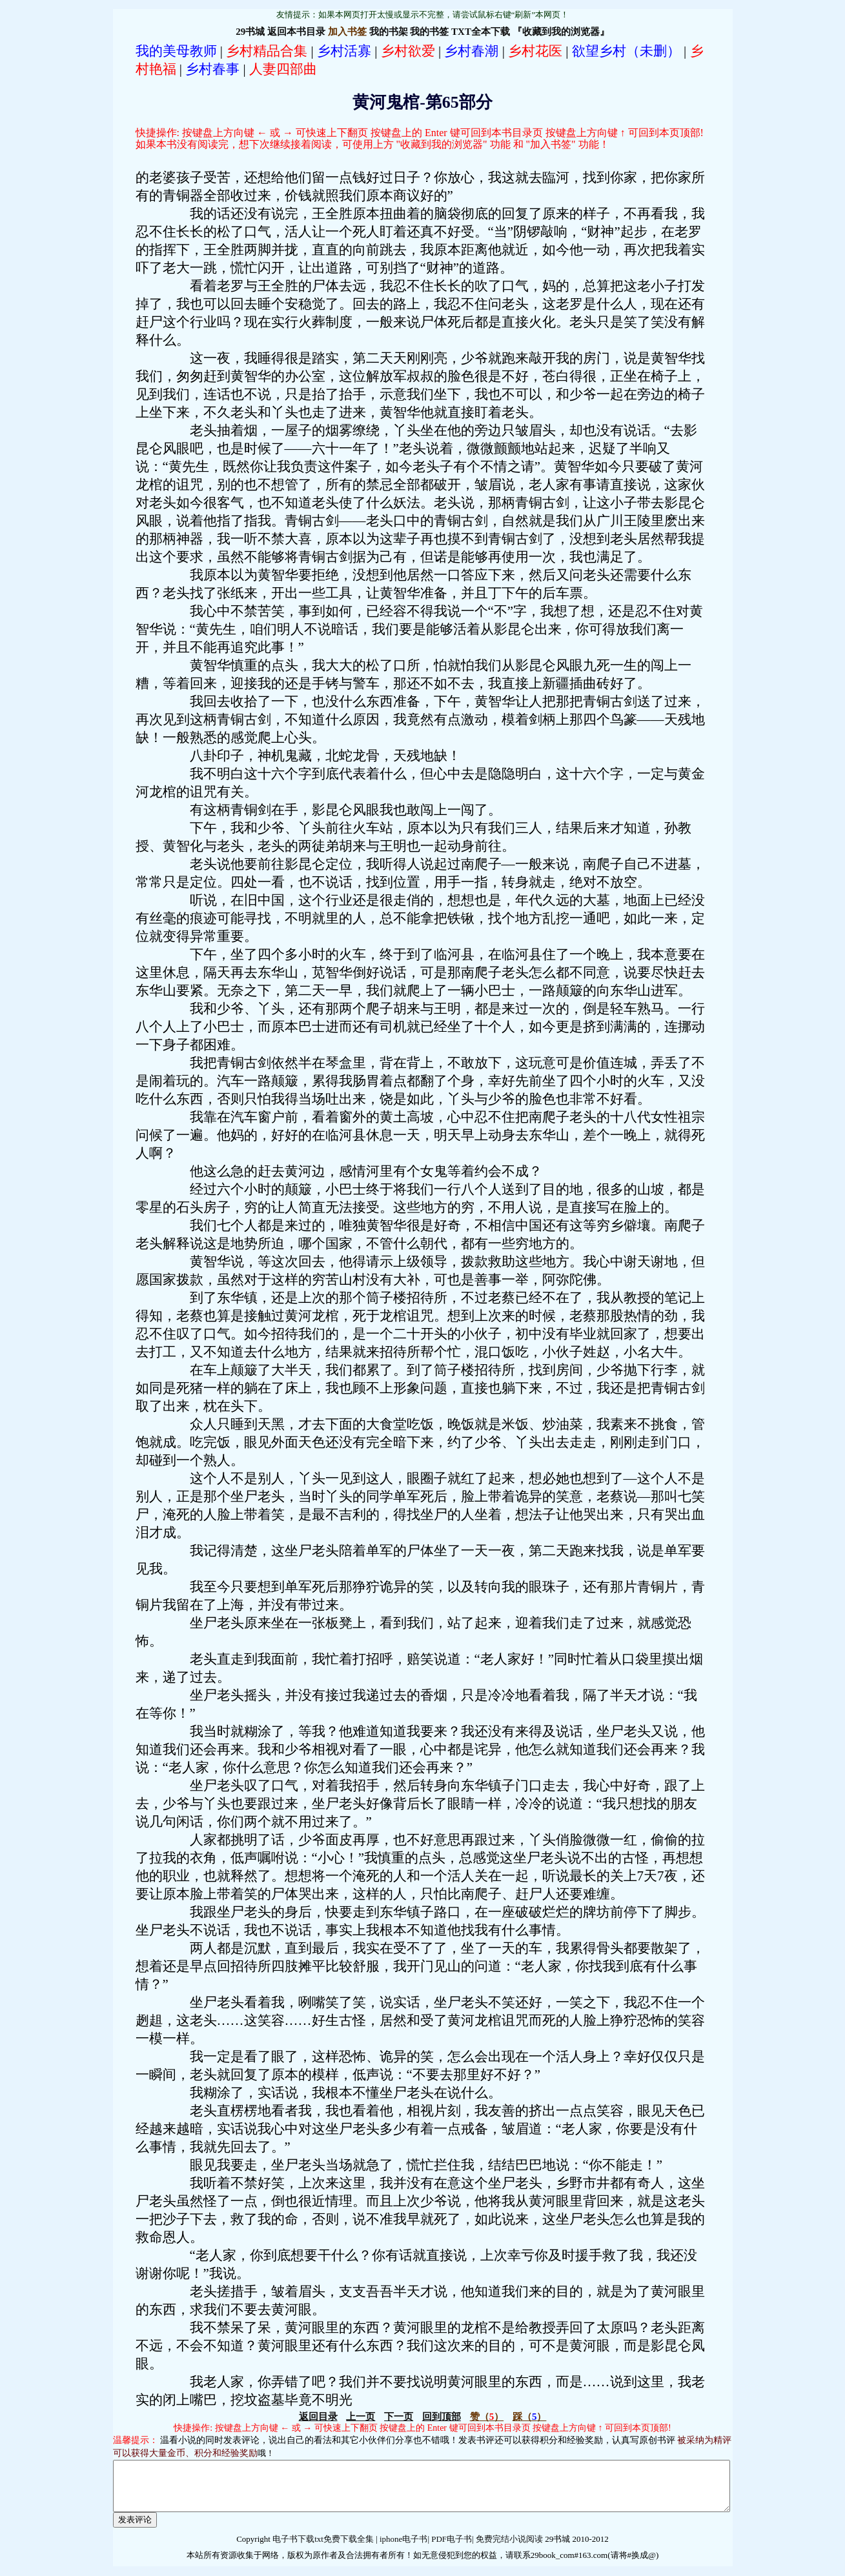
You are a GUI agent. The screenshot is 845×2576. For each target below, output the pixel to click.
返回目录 (318, 2416)
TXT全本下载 (480, 31)
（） (487, 2416)
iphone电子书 (403, 2548)
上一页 (360, 2416)
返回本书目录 (296, 31)
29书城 (250, 31)
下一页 (398, 2416)
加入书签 (347, 31)
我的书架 (388, 31)
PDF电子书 (451, 2548)
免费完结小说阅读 (508, 2548)
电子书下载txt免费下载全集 (323, 2548)
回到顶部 (441, 2416)
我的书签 (429, 31)
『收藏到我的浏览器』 (561, 31)
